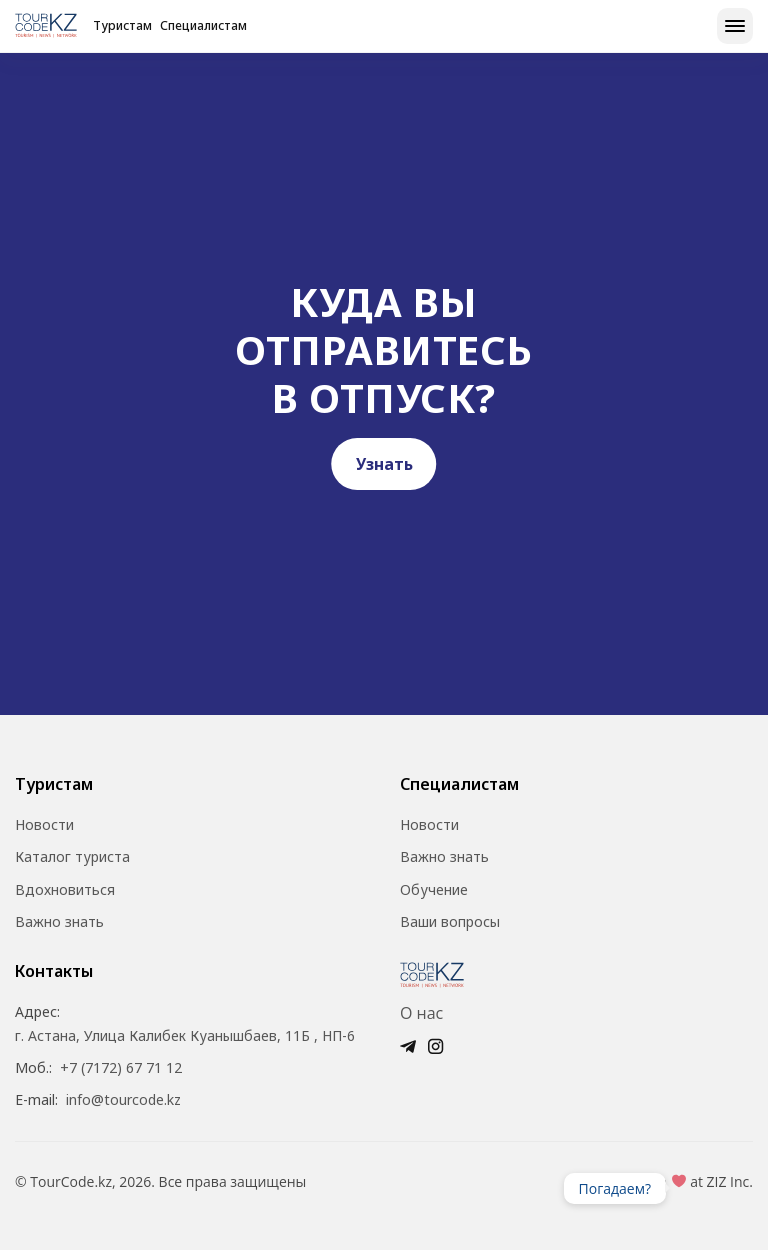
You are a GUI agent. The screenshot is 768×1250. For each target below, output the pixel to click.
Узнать (384, 464)
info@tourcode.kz (123, 1100)
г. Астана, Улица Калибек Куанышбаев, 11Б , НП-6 (185, 1036)
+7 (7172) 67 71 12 (121, 1068)
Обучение (434, 890)
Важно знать (59, 922)
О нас (421, 1013)
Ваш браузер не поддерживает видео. (706, 1188)
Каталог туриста (72, 857)
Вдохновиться (65, 890)
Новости (44, 825)
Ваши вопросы (450, 922)
